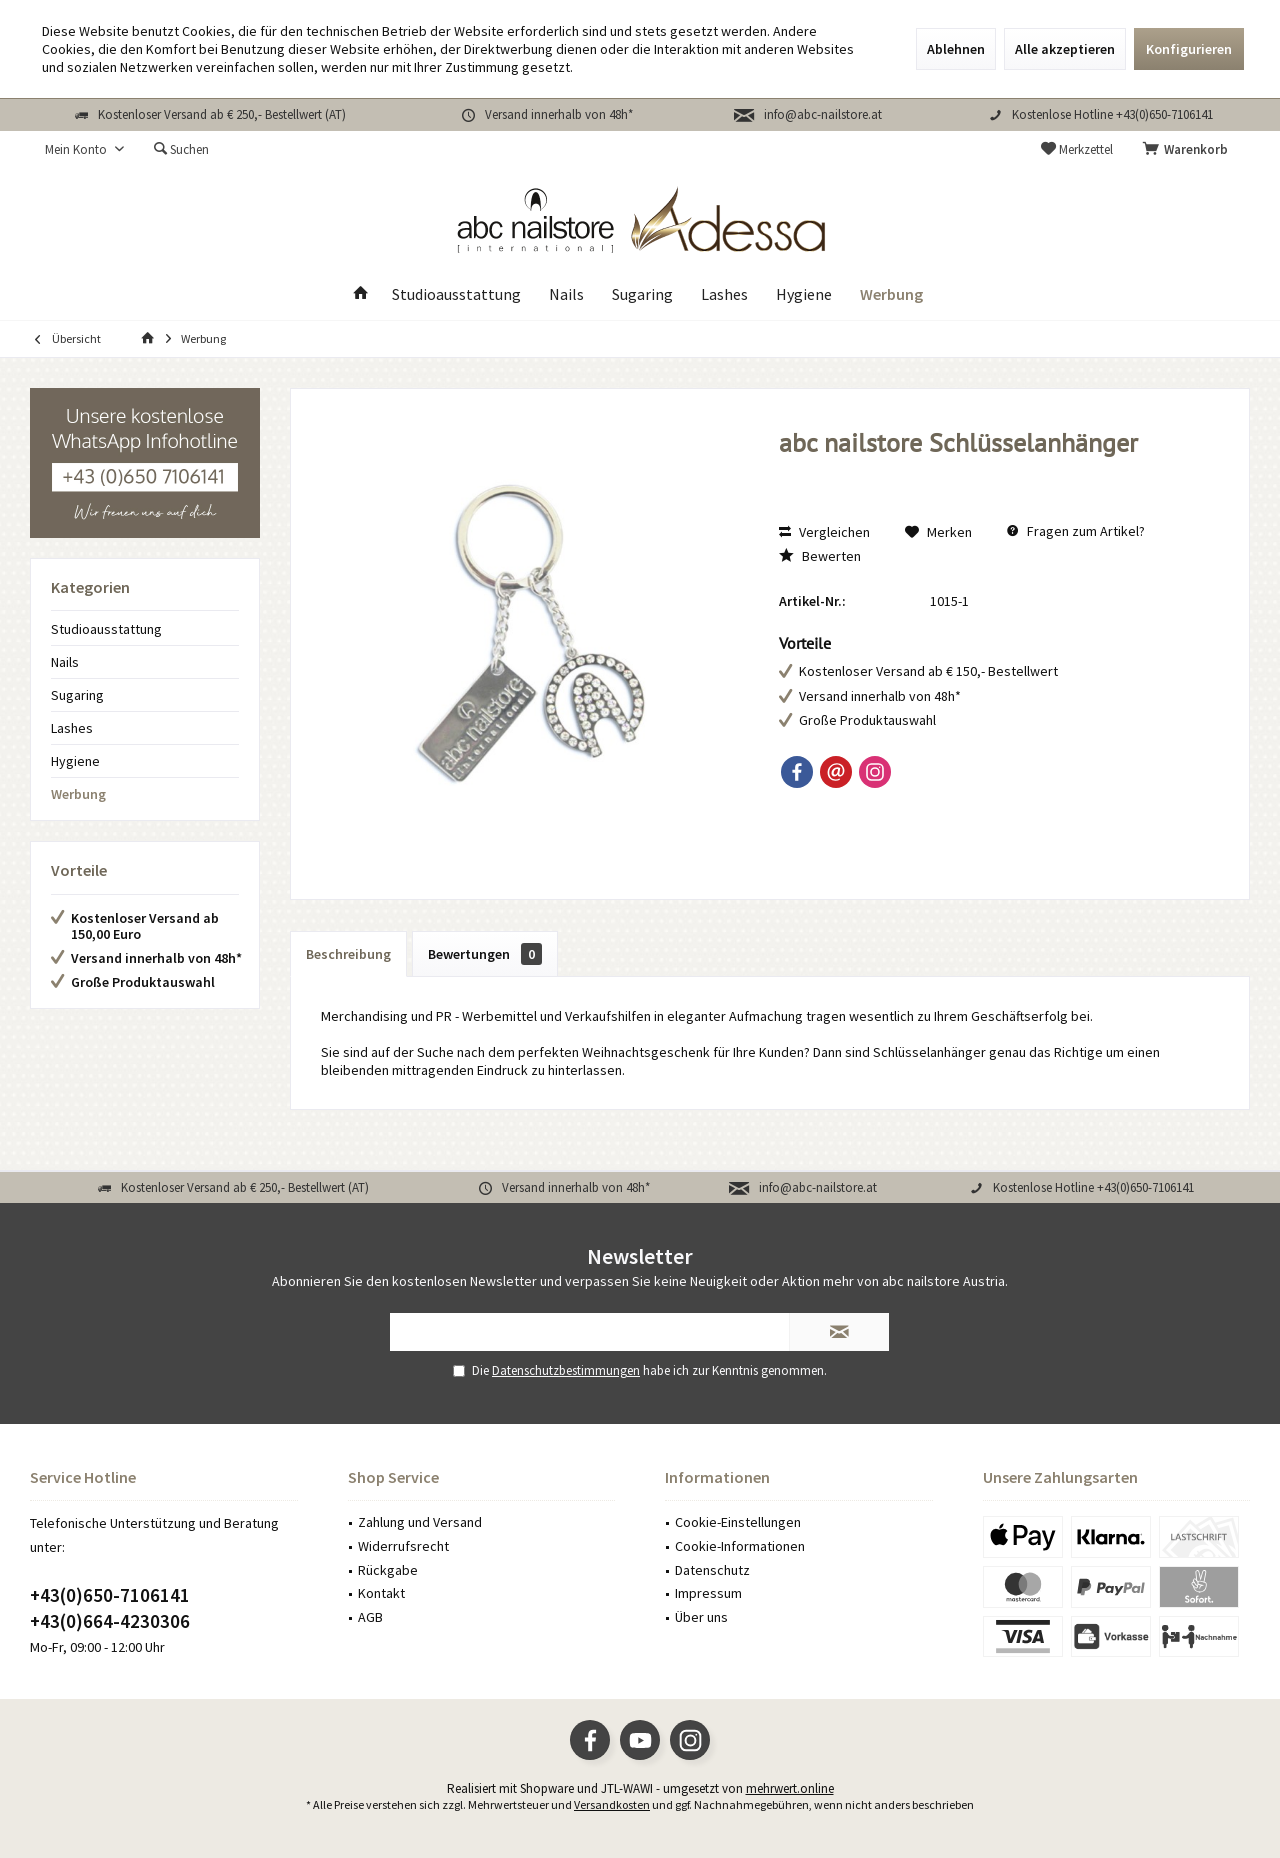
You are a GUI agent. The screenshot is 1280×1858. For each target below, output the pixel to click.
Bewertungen (485, 954)
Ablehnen (956, 49)
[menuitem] (1189, 150)
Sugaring (77, 695)
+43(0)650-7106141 (110, 1595)
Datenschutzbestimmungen (566, 1370)
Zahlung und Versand (420, 1522)
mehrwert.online (790, 1788)
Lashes (72, 728)
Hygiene (75, 761)
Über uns (701, 1617)
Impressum (708, 1593)
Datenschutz (712, 1570)
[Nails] (566, 294)
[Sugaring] (642, 294)
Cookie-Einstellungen (738, 1522)
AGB (370, 1617)
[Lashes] (724, 294)
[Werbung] (891, 294)
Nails (65, 662)
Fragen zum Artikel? (1076, 531)
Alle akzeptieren (1065, 49)
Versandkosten (612, 1804)
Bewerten (820, 556)
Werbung (78, 794)
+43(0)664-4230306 (110, 1621)
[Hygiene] (804, 294)
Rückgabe (388, 1570)
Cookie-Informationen (740, 1546)
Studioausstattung (106, 629)
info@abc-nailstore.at (823, 114)
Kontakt (381, 1593)
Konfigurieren (1189, 49)
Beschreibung (348, 954)
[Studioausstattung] (456, 294)
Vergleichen (824, 532)
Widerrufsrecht (403, 1546)
